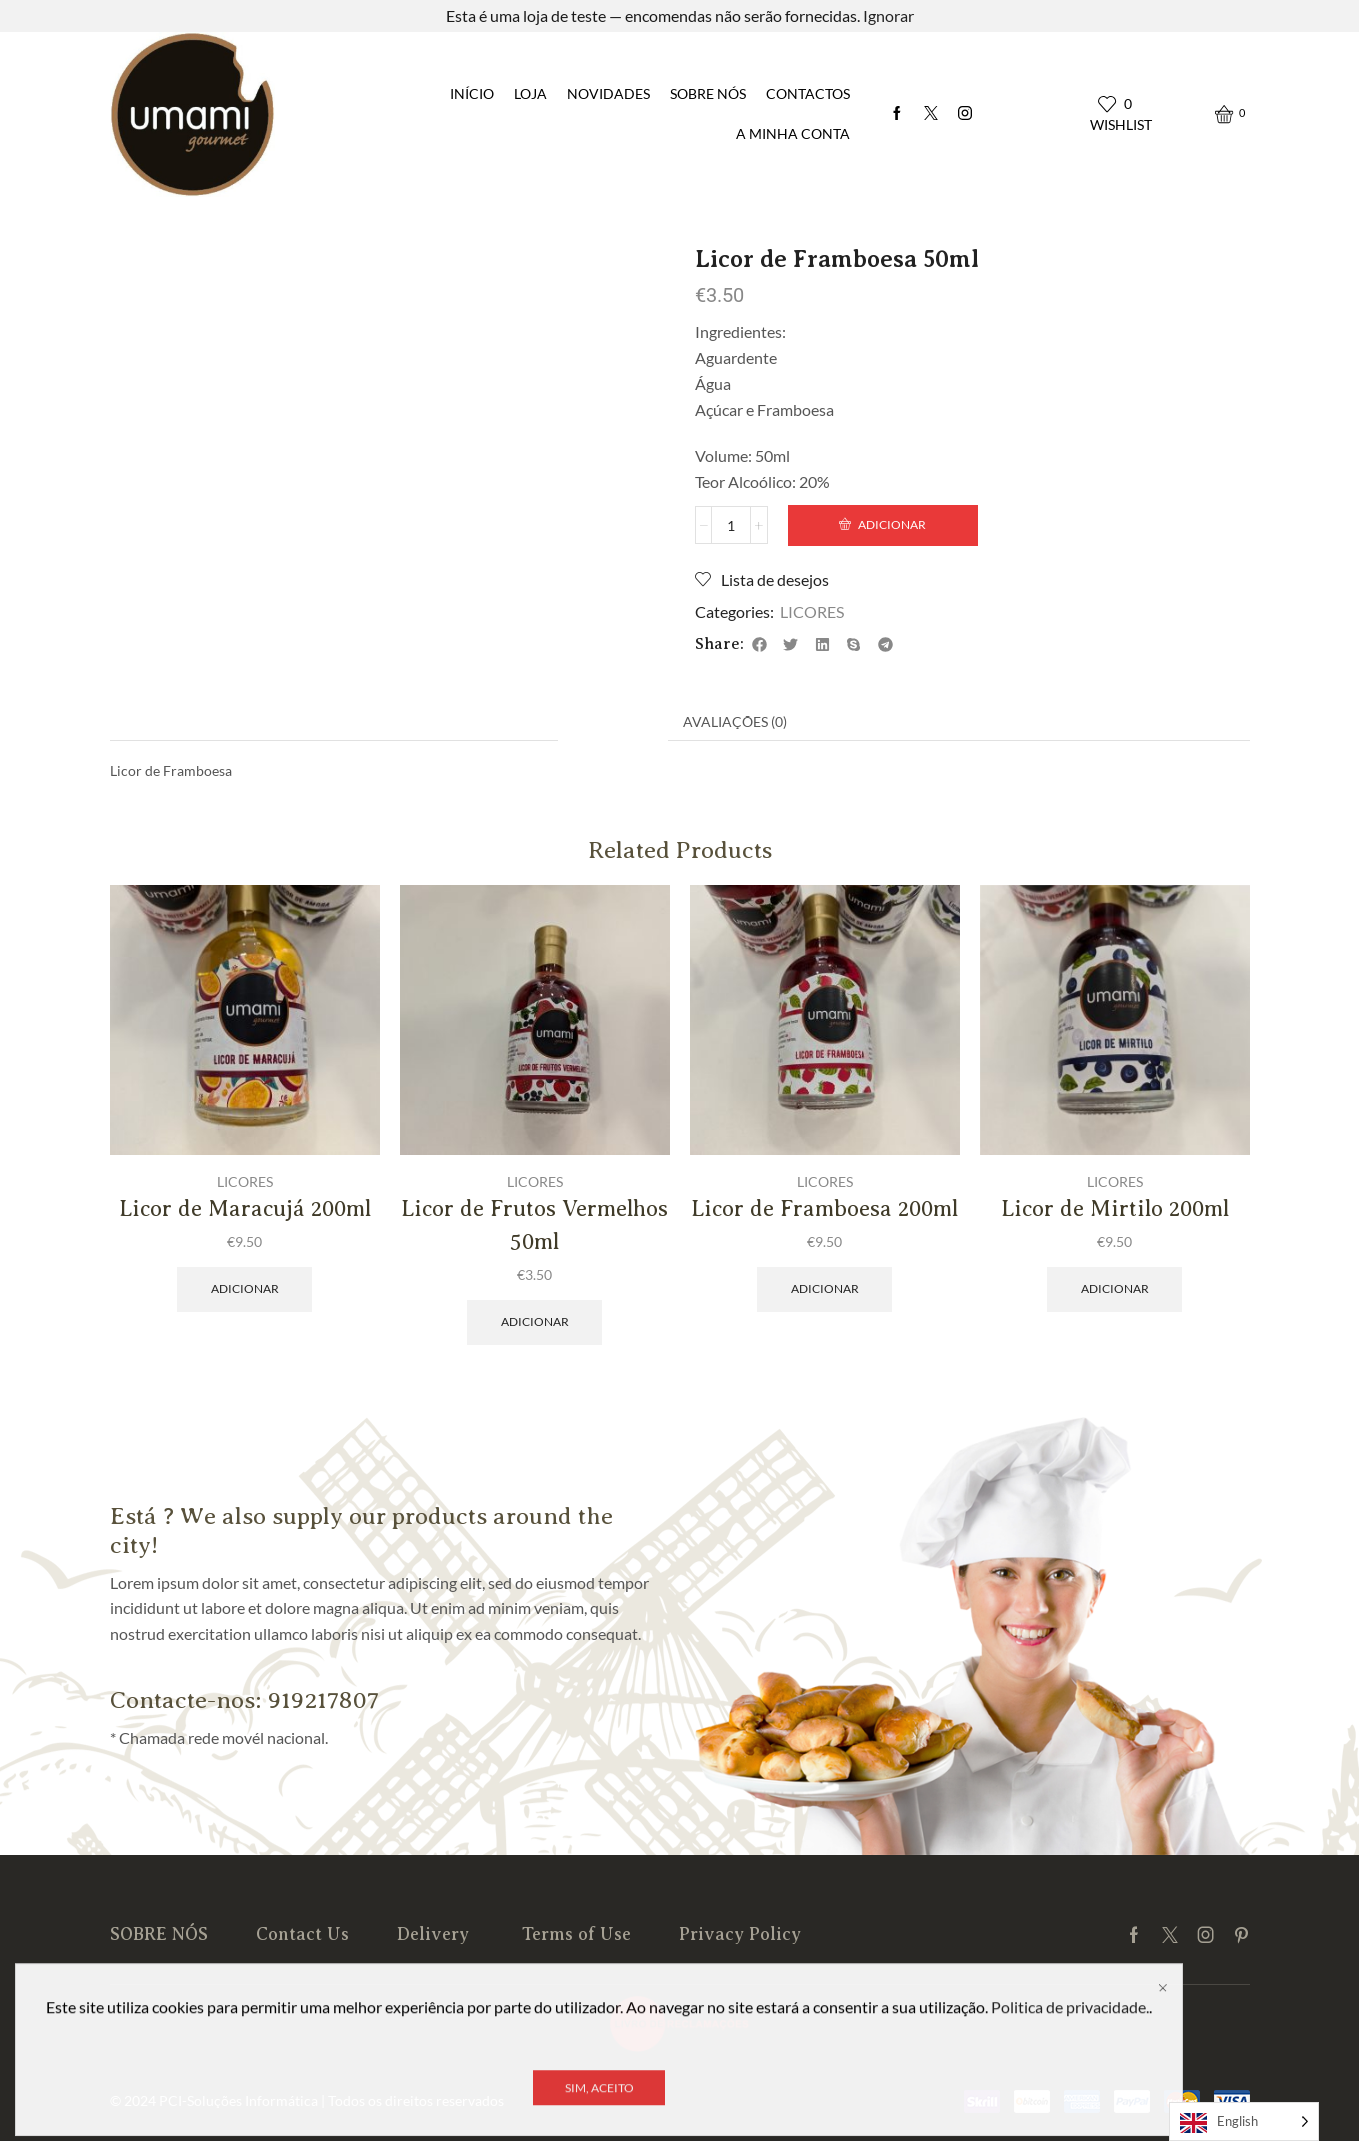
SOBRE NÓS (708, 93)
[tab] (613, 722)
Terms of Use (576, 1934)
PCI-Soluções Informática (238, 2100)
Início (128, 221)
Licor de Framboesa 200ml (824, 1208)
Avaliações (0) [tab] (735, 721)
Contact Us (302, 1934)
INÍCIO (472, 93)
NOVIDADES (608, 93)
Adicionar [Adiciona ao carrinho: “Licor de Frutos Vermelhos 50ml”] (535, 1321)
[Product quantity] (731, 525)
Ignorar (888, 15)
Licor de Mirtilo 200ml (1115, 1208)
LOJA (530, 93)
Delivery (435, 1934)
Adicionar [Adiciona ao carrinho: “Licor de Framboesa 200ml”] (825, 1288)
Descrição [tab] (613, 721)
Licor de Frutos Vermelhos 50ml (534, 1225)
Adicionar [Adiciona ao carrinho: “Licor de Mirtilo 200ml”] (1115, 1288)
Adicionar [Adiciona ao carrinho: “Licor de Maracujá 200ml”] (245, 1288)
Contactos (808, 93)
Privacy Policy (740, 1934)
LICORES (190, 221)
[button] (760, 644)
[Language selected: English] (1244, 2121)
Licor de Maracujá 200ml (245, 1208)
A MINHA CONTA (793, 133)
